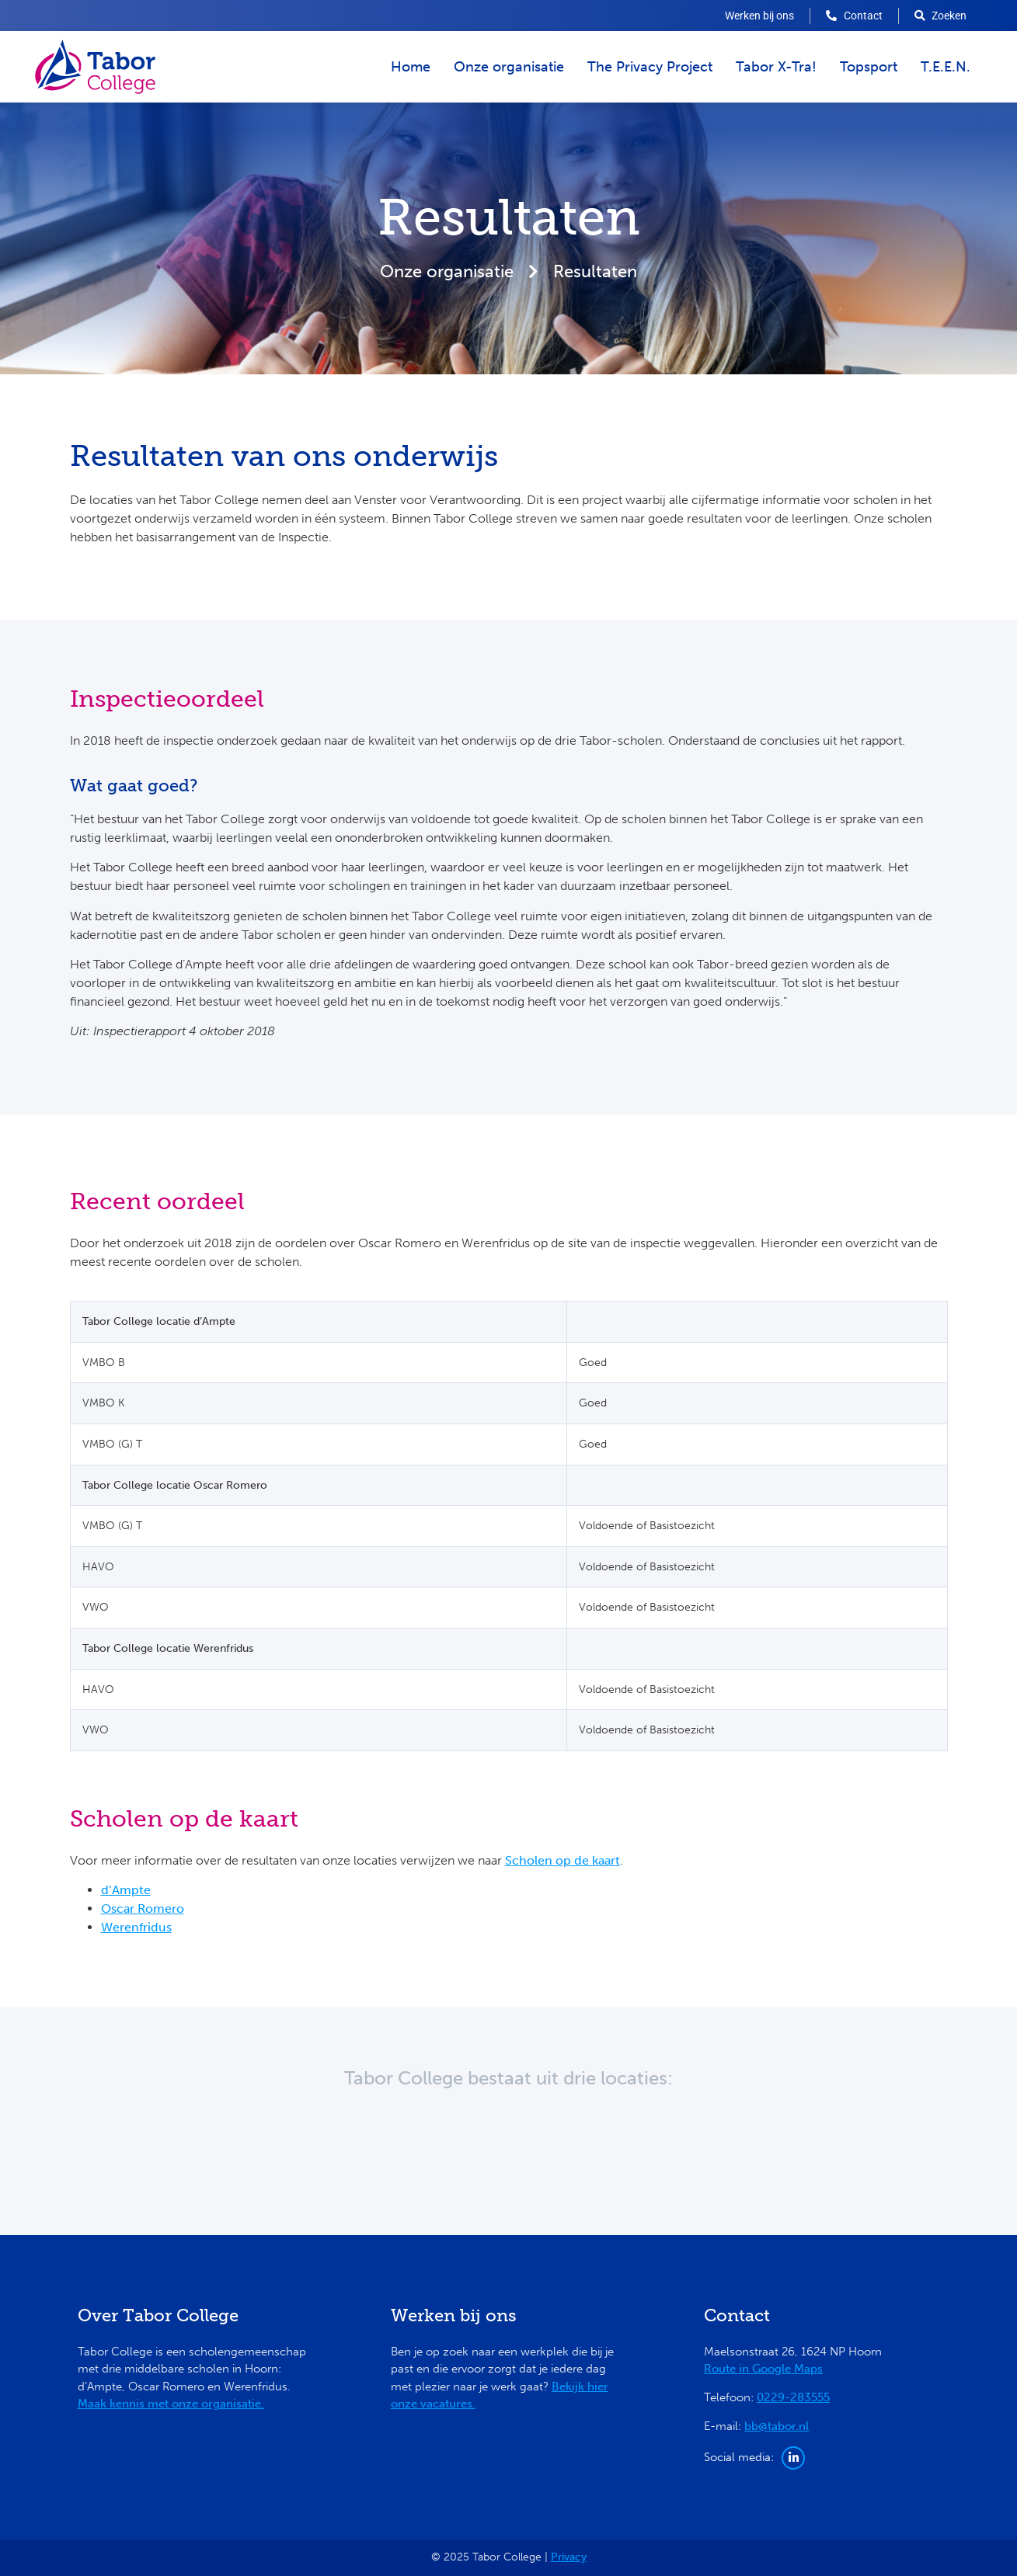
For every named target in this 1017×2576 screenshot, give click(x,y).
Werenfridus (136, 1927)
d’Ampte (126, 1889)
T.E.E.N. (945, 66)
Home (410, 66)
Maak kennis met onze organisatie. (171, 2404)
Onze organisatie (509, 66)
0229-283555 (793, 2397)
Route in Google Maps (763, 2369)
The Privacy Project (649, 66)
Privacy (569, 2557)
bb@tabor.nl (776, 2426)
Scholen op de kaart (562, 1860)
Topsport (868, 66)
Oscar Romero (142, 1908)
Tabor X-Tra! (776, 66)
